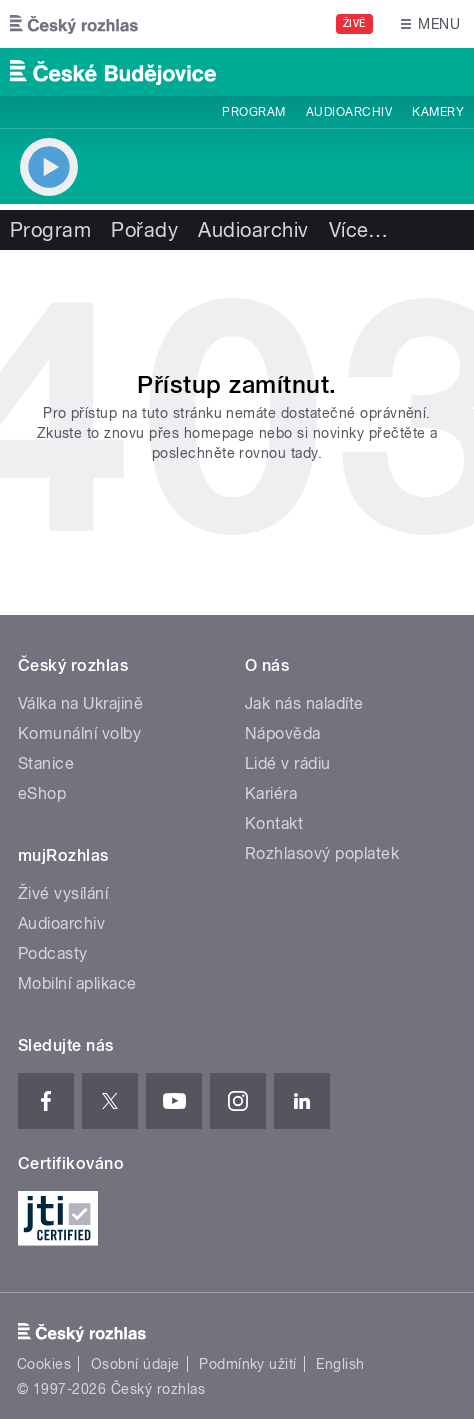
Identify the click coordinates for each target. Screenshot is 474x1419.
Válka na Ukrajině (80, 703)
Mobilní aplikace (77, 983)
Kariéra (271, 793)
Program (253, 112)
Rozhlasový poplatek (322, 853)
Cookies (44, 1364)
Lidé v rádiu (288, 763)
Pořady (144, 230)
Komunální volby (79, 733)
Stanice (46, 763)
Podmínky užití (248, 1364)
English (340, 1364)
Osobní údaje (135, 1364)
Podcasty (53, 953)
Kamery (438, 112)
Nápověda (283, 733)
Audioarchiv (349, 112)
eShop (42, 793)
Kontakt (274, 823)
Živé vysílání (63, 893)
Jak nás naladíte (304, 703)
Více (359, 230)
